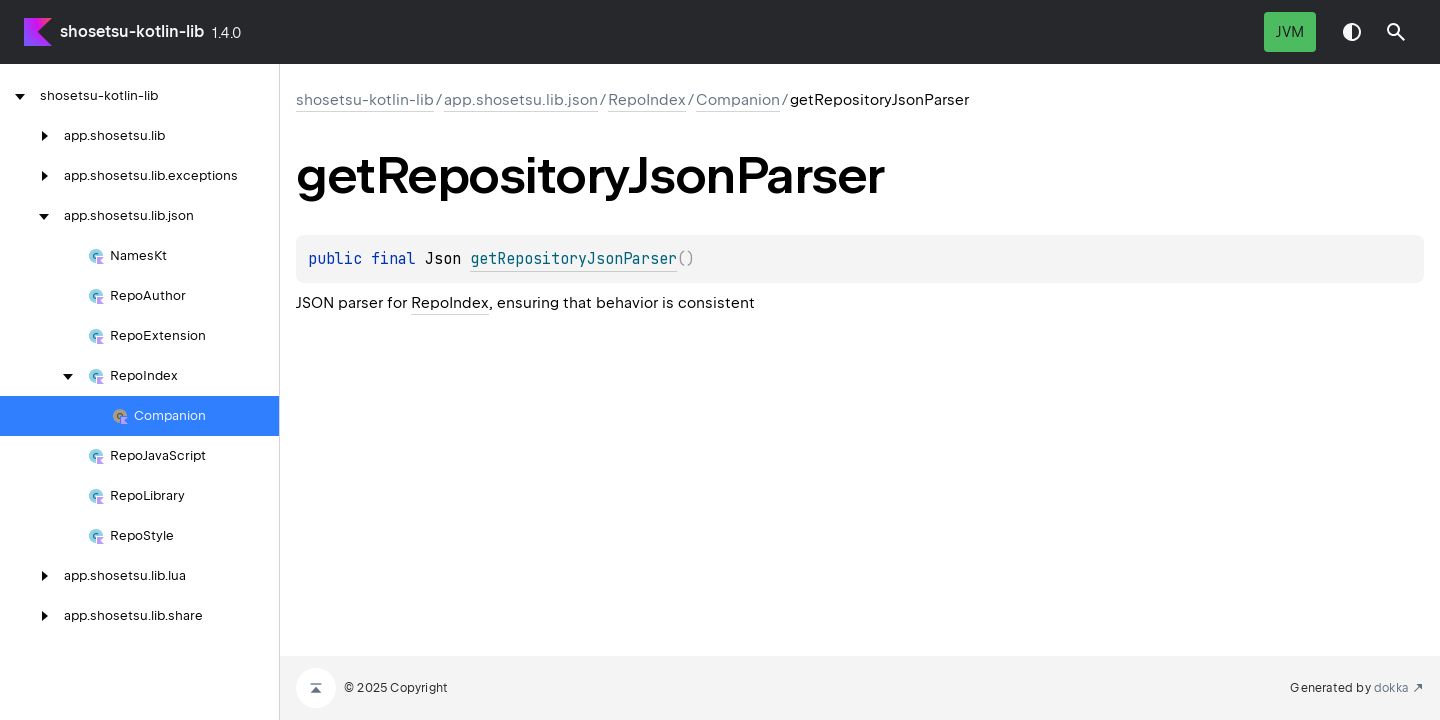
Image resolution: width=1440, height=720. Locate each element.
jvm (1290, 32)
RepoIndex (647, 100)
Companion (738, 100)
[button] (1396, 32)
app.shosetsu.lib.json (521, 100)
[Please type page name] (1396, 32)
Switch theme (1352, 32)
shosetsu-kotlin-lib (132, 31)
